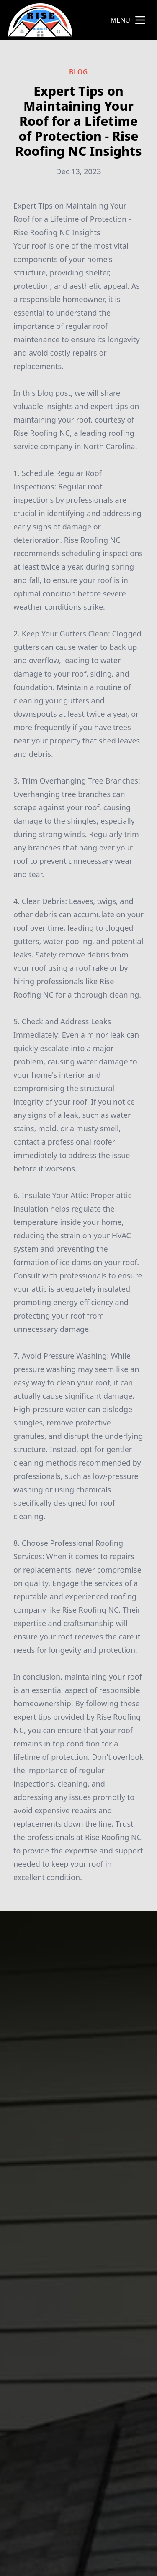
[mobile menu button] (140, 20)
